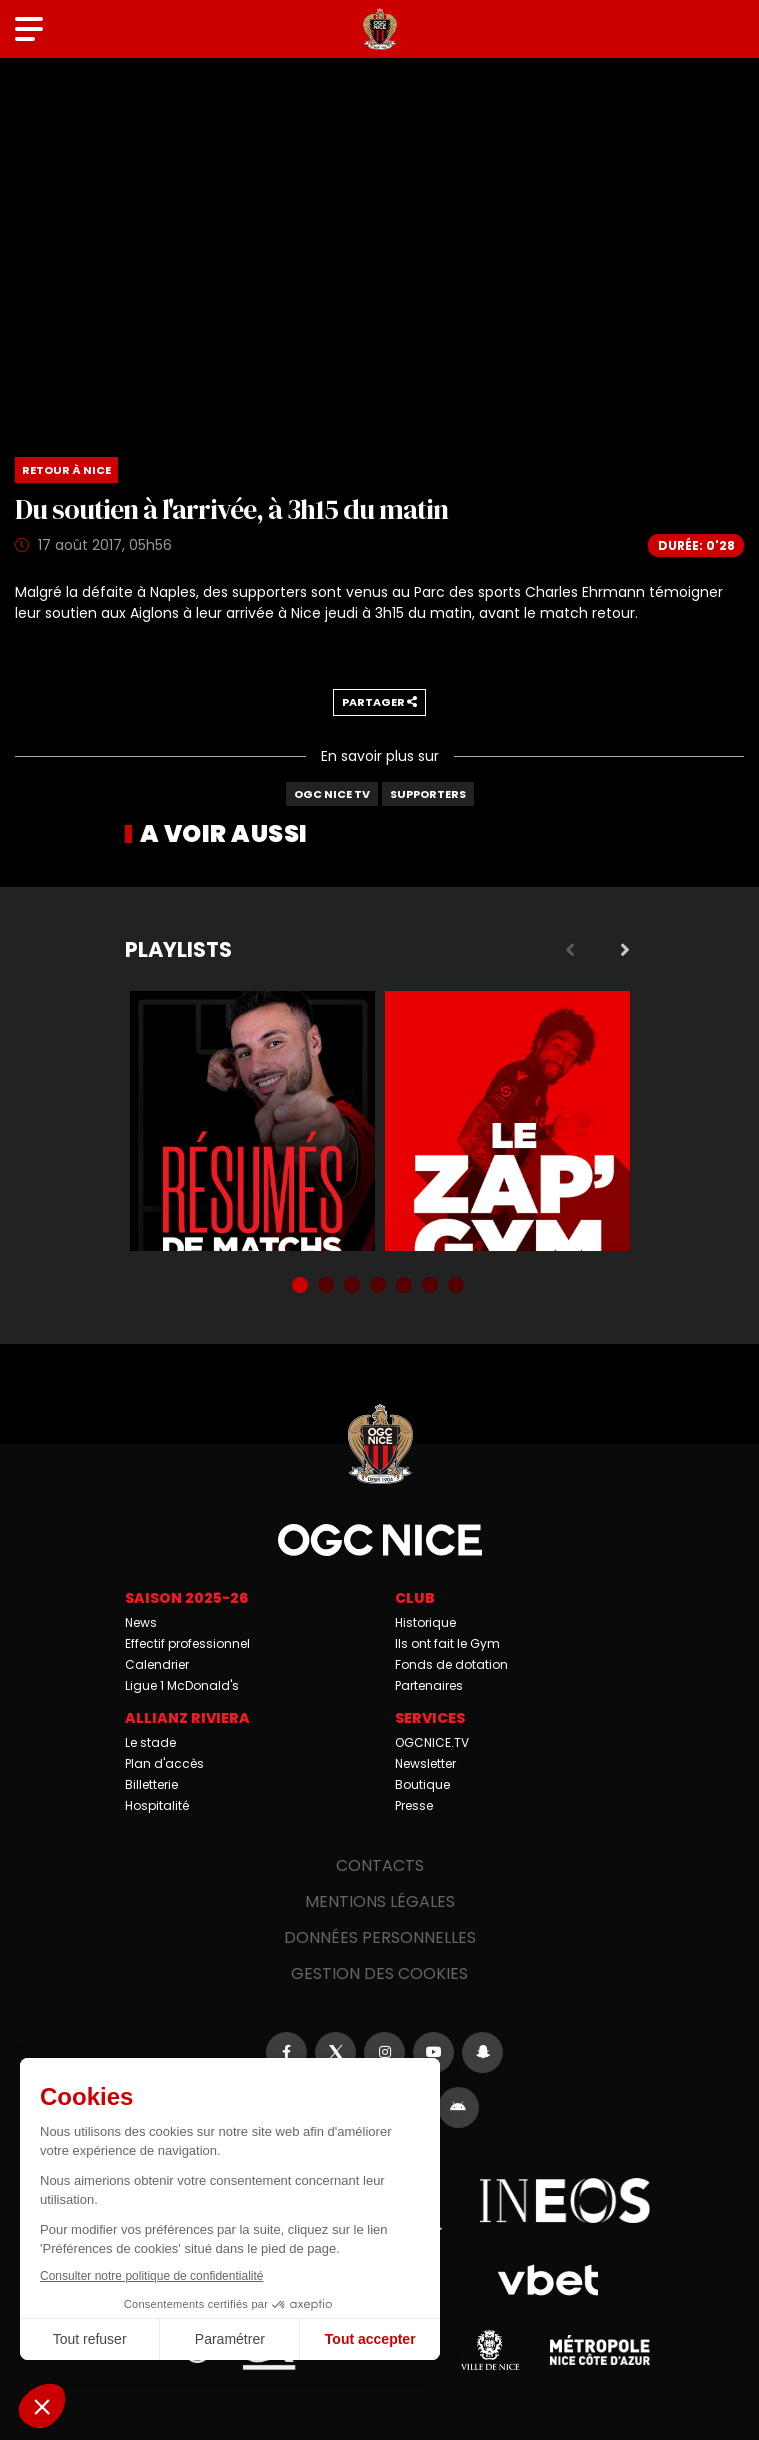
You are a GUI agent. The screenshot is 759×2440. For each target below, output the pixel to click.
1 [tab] (302, 1287)
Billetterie (151, 1784)
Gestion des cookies (379, 1973)
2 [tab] (328, 1287)
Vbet (548, 2280)
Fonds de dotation (451, 1664)
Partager (379, 702)
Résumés (252, 1121)
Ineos (565, 2200)
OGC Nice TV (332, 794)
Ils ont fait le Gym (447, 1643)
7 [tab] (458, 1287)
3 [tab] (354, 1287)
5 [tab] (406, 1287)
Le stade (150, 1742)
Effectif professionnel (187, 1643)
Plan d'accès (164, 1763)
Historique (425, 1622)
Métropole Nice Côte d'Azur (600, 2350)
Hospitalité (157, 1805)
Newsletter (425, 1763)
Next (625, 950)
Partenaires (429, 1685)
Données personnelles (380, 1937)
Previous (570, 950)
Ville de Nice (490, 2350)
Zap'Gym (507, 1121)
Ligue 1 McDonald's (182, 1685)
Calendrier (157, 1664)
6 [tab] (432, 1287)
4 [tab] (380, 1287)
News (141, 1622)
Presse (414, 1805)
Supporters (428, 794)
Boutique (422, 1784)
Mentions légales (380, 1901)
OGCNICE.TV (432, 1742)
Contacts (380, 1865)
